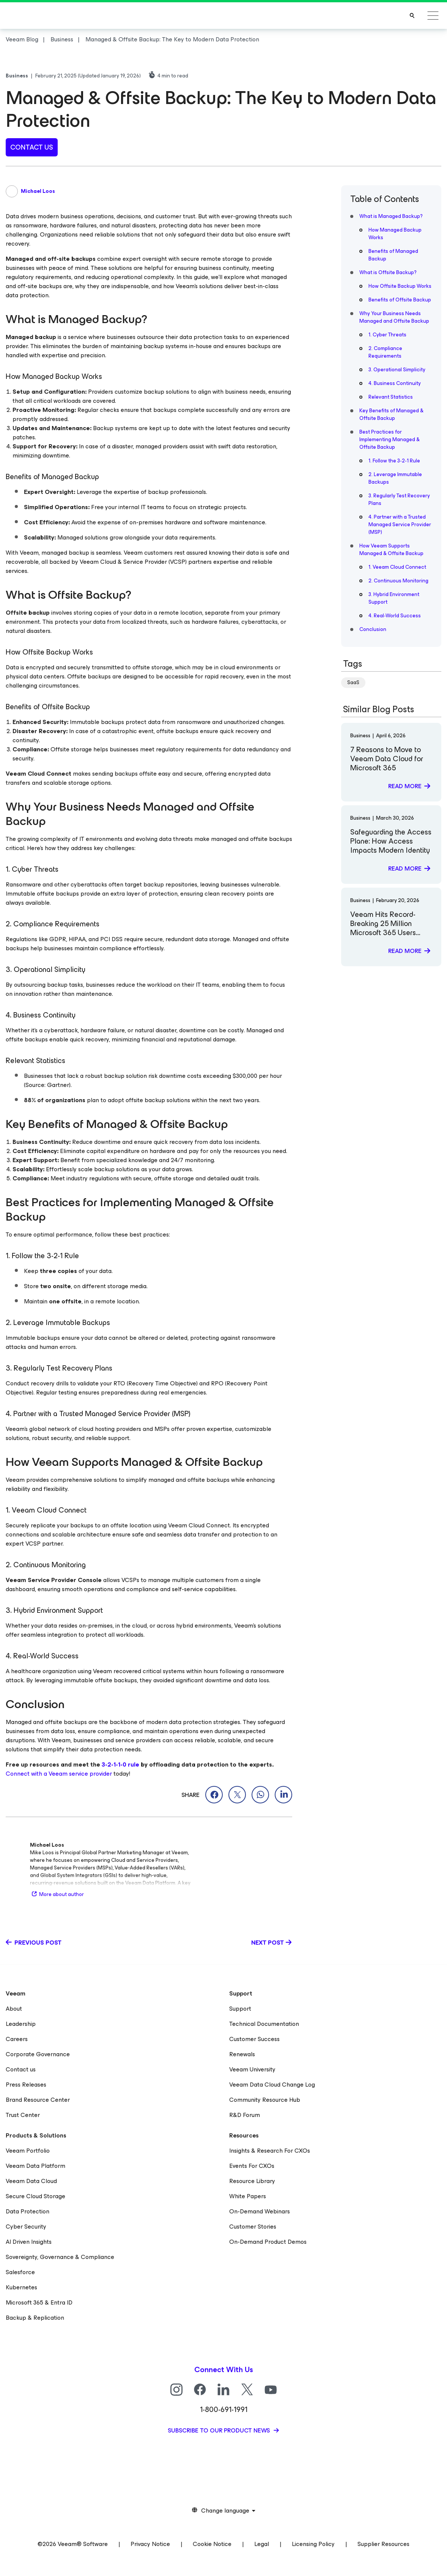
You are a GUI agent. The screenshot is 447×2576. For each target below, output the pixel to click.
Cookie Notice (212, 2544)
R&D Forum (244, 2115)
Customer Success (254, 2039)
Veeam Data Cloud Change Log (272, 2084)
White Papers (247, 2196)
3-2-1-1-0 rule (120, 1764)
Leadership (21, 2024)
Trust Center (23, 2115)
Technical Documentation (264, 2024)
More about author (57, 1894)
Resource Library (252, 2181)
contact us (31, 147)
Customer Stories (252, 2226)
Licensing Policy (313, 2544)
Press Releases (26, 2084)
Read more (405, 786)
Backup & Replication (35, 2318)
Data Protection (27, 2211)
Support (240, 2008)
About (14, 2008)
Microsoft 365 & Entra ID (39, 2302)
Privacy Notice (150, 2544)
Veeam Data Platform (35, 2166)
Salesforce (20, 2272)
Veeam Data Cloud (31, 2181)
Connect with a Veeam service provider (59, 1773)
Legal (261, 2544)
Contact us (21, 2069)
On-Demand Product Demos (268, 2242)
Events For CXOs (251, 2166)
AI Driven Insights (29, 2242)
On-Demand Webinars (259, 2211)
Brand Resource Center (38, 2100)
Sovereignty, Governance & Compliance (60, 2257)
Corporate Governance (38, 2054)
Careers (17, 2039)
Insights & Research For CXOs (269, 2150)
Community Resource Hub (264, 2100)
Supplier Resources (383, 2544)
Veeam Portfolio (28, 2150)
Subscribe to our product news (219, 2430)
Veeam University (252, 2069)
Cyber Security (26, 2226)
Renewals (242, 2054)
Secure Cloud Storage (35, 2196)
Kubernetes (21, 2287)
